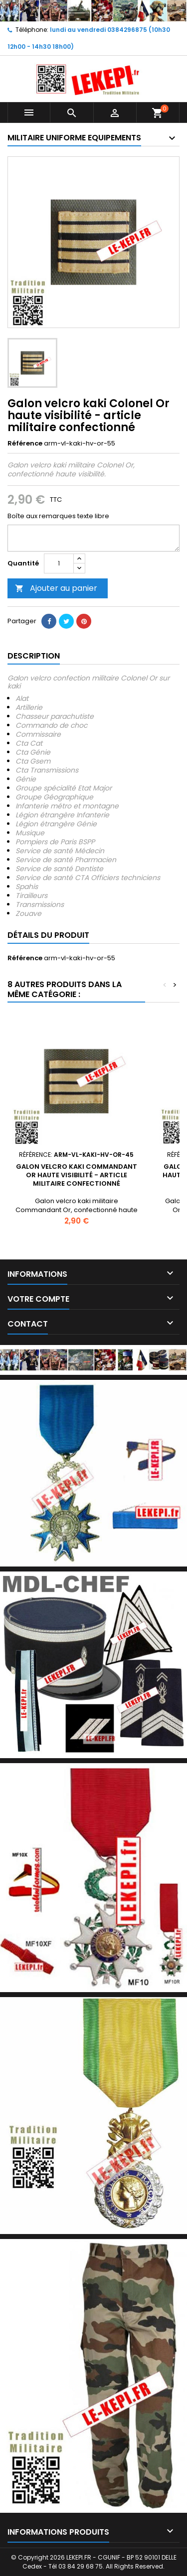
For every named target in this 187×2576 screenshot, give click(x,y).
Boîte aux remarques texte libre (58, 516)
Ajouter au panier (56, 588)
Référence (24, 443)
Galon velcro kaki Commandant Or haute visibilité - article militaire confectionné (76, 1175)
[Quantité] (59, 563)
